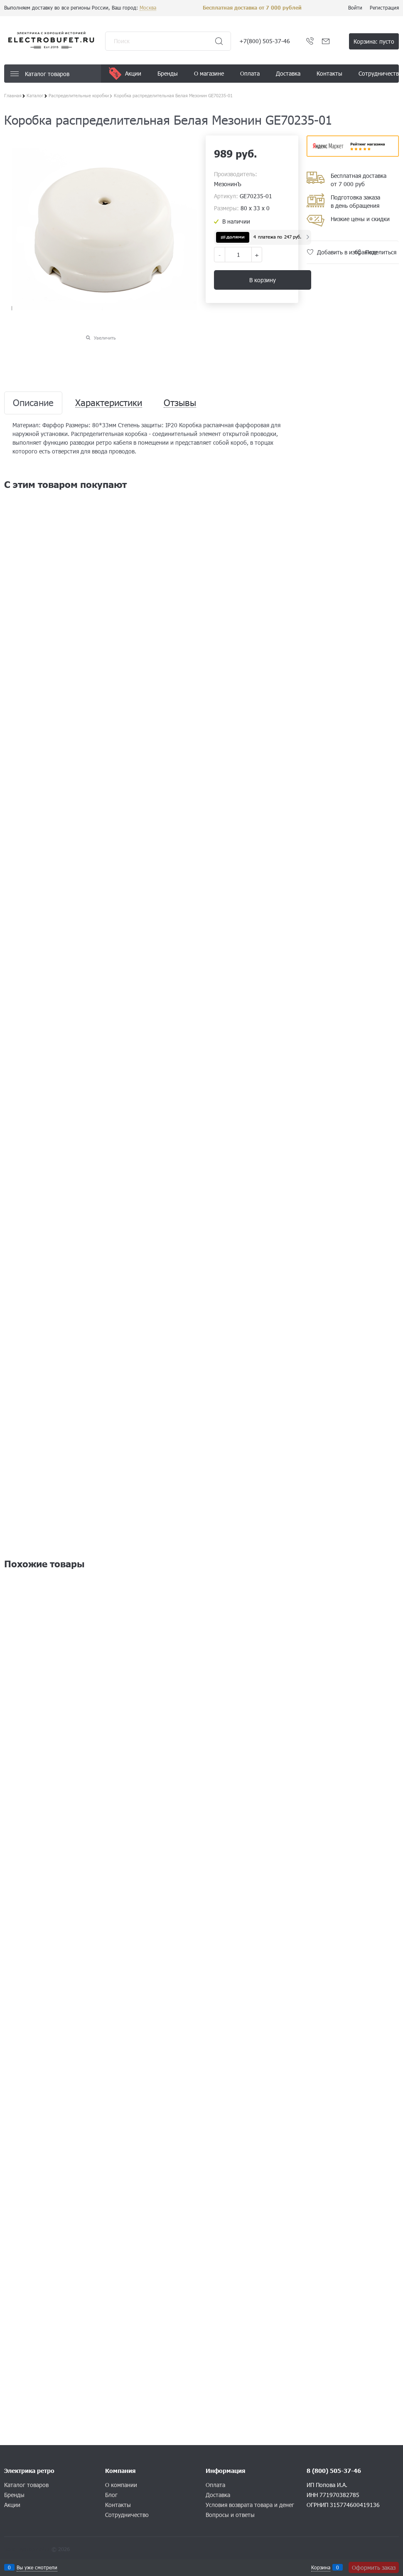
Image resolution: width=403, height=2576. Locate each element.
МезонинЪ (227, 183)
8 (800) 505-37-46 (334, 2470)
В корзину (262, 279)
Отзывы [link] (180, 403)
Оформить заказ (374, 2567)
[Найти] (219, 41)
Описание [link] (33, 403)
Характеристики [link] (108, 403)
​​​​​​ (353, 154)
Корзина (320, 2567)
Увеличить (105, 337)
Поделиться (380, 252)
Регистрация (384, 7)
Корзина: (374, 41)
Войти (355, 7)
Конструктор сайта (27, 2549)
